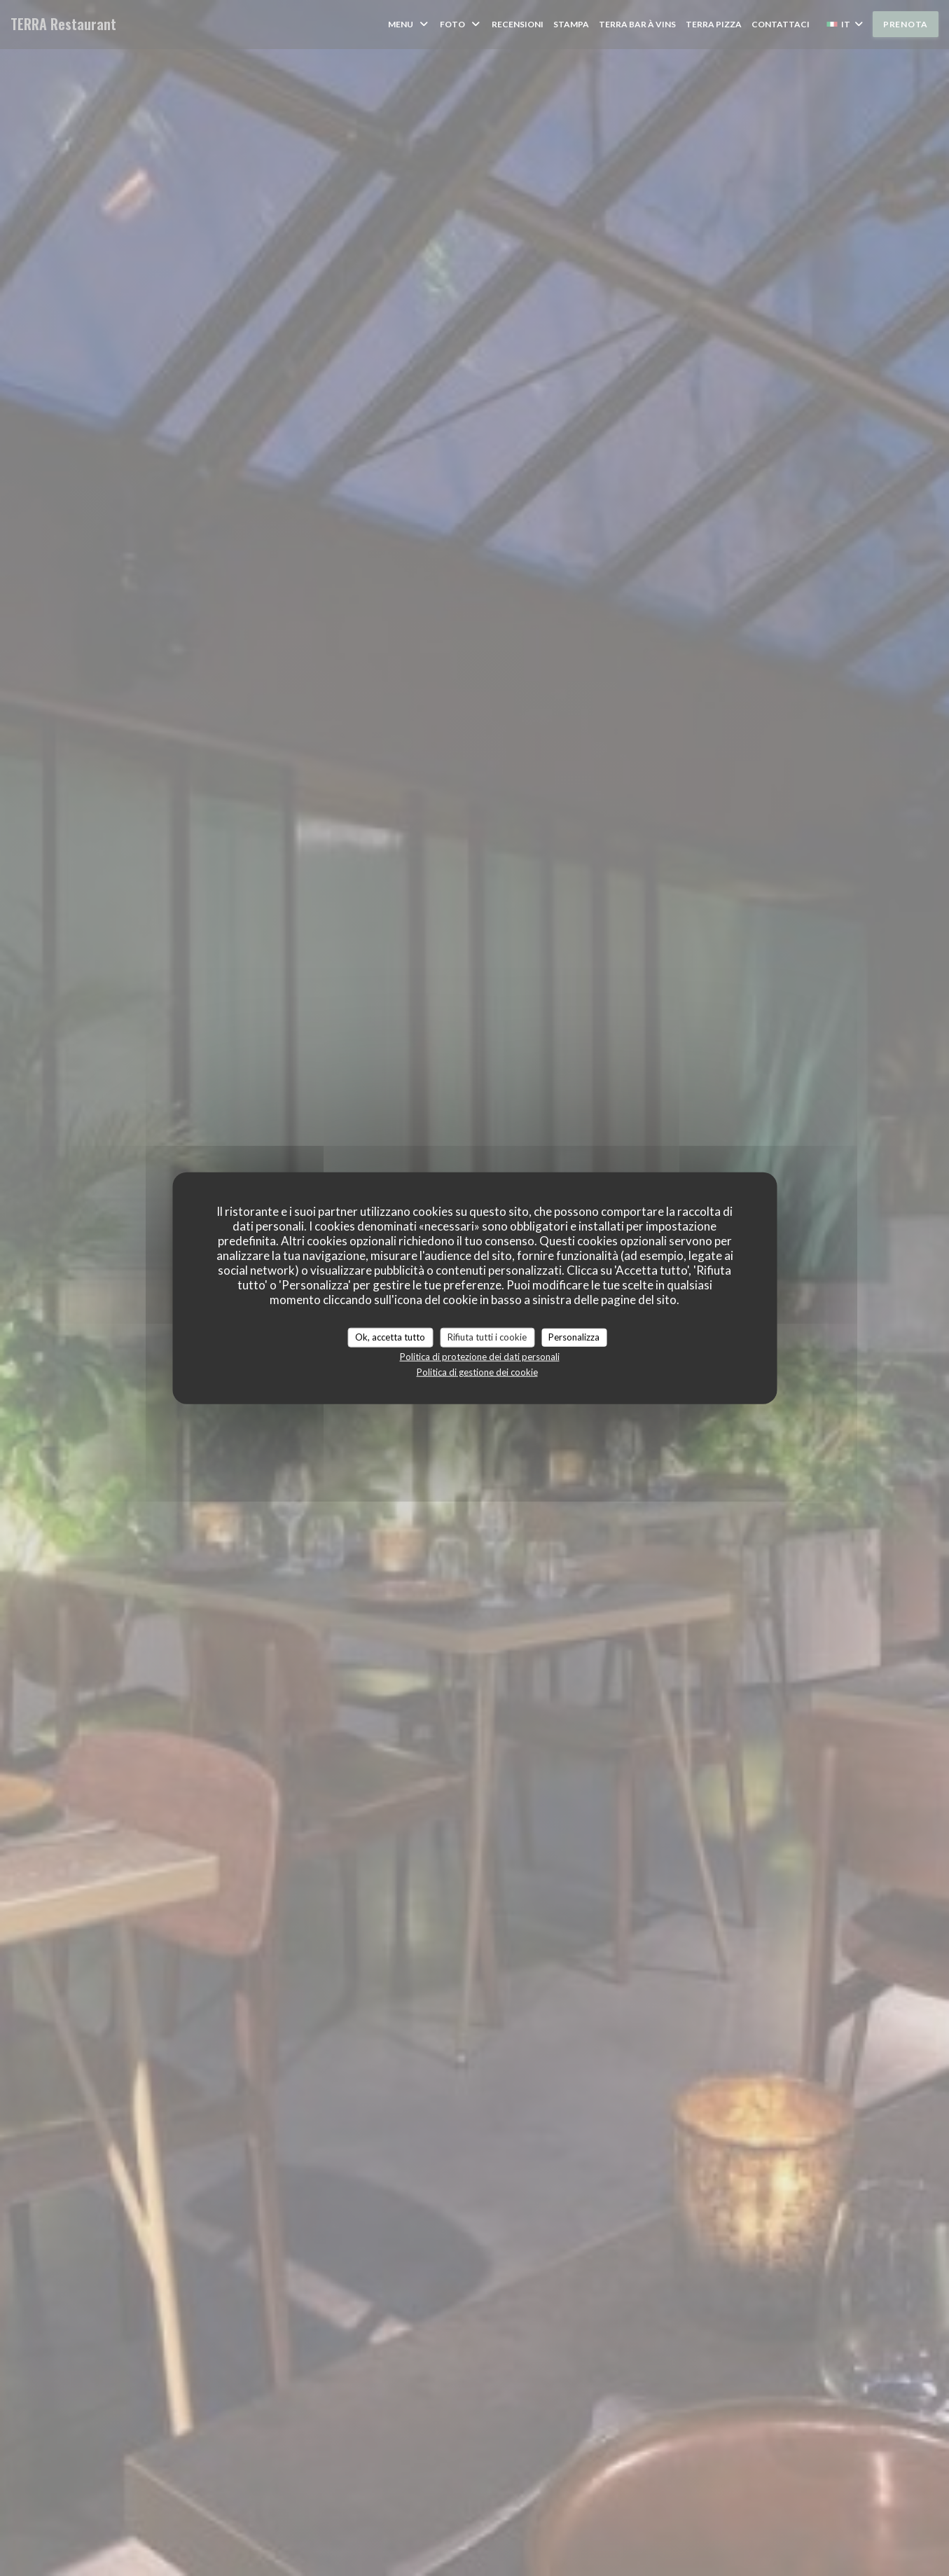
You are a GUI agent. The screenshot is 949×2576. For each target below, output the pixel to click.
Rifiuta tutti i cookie (487, 1337)
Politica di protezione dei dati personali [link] (480, 1356)
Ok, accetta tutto (390, 1337)
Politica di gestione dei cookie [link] (477, 1371)
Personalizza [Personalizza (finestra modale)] (574, 1337)
